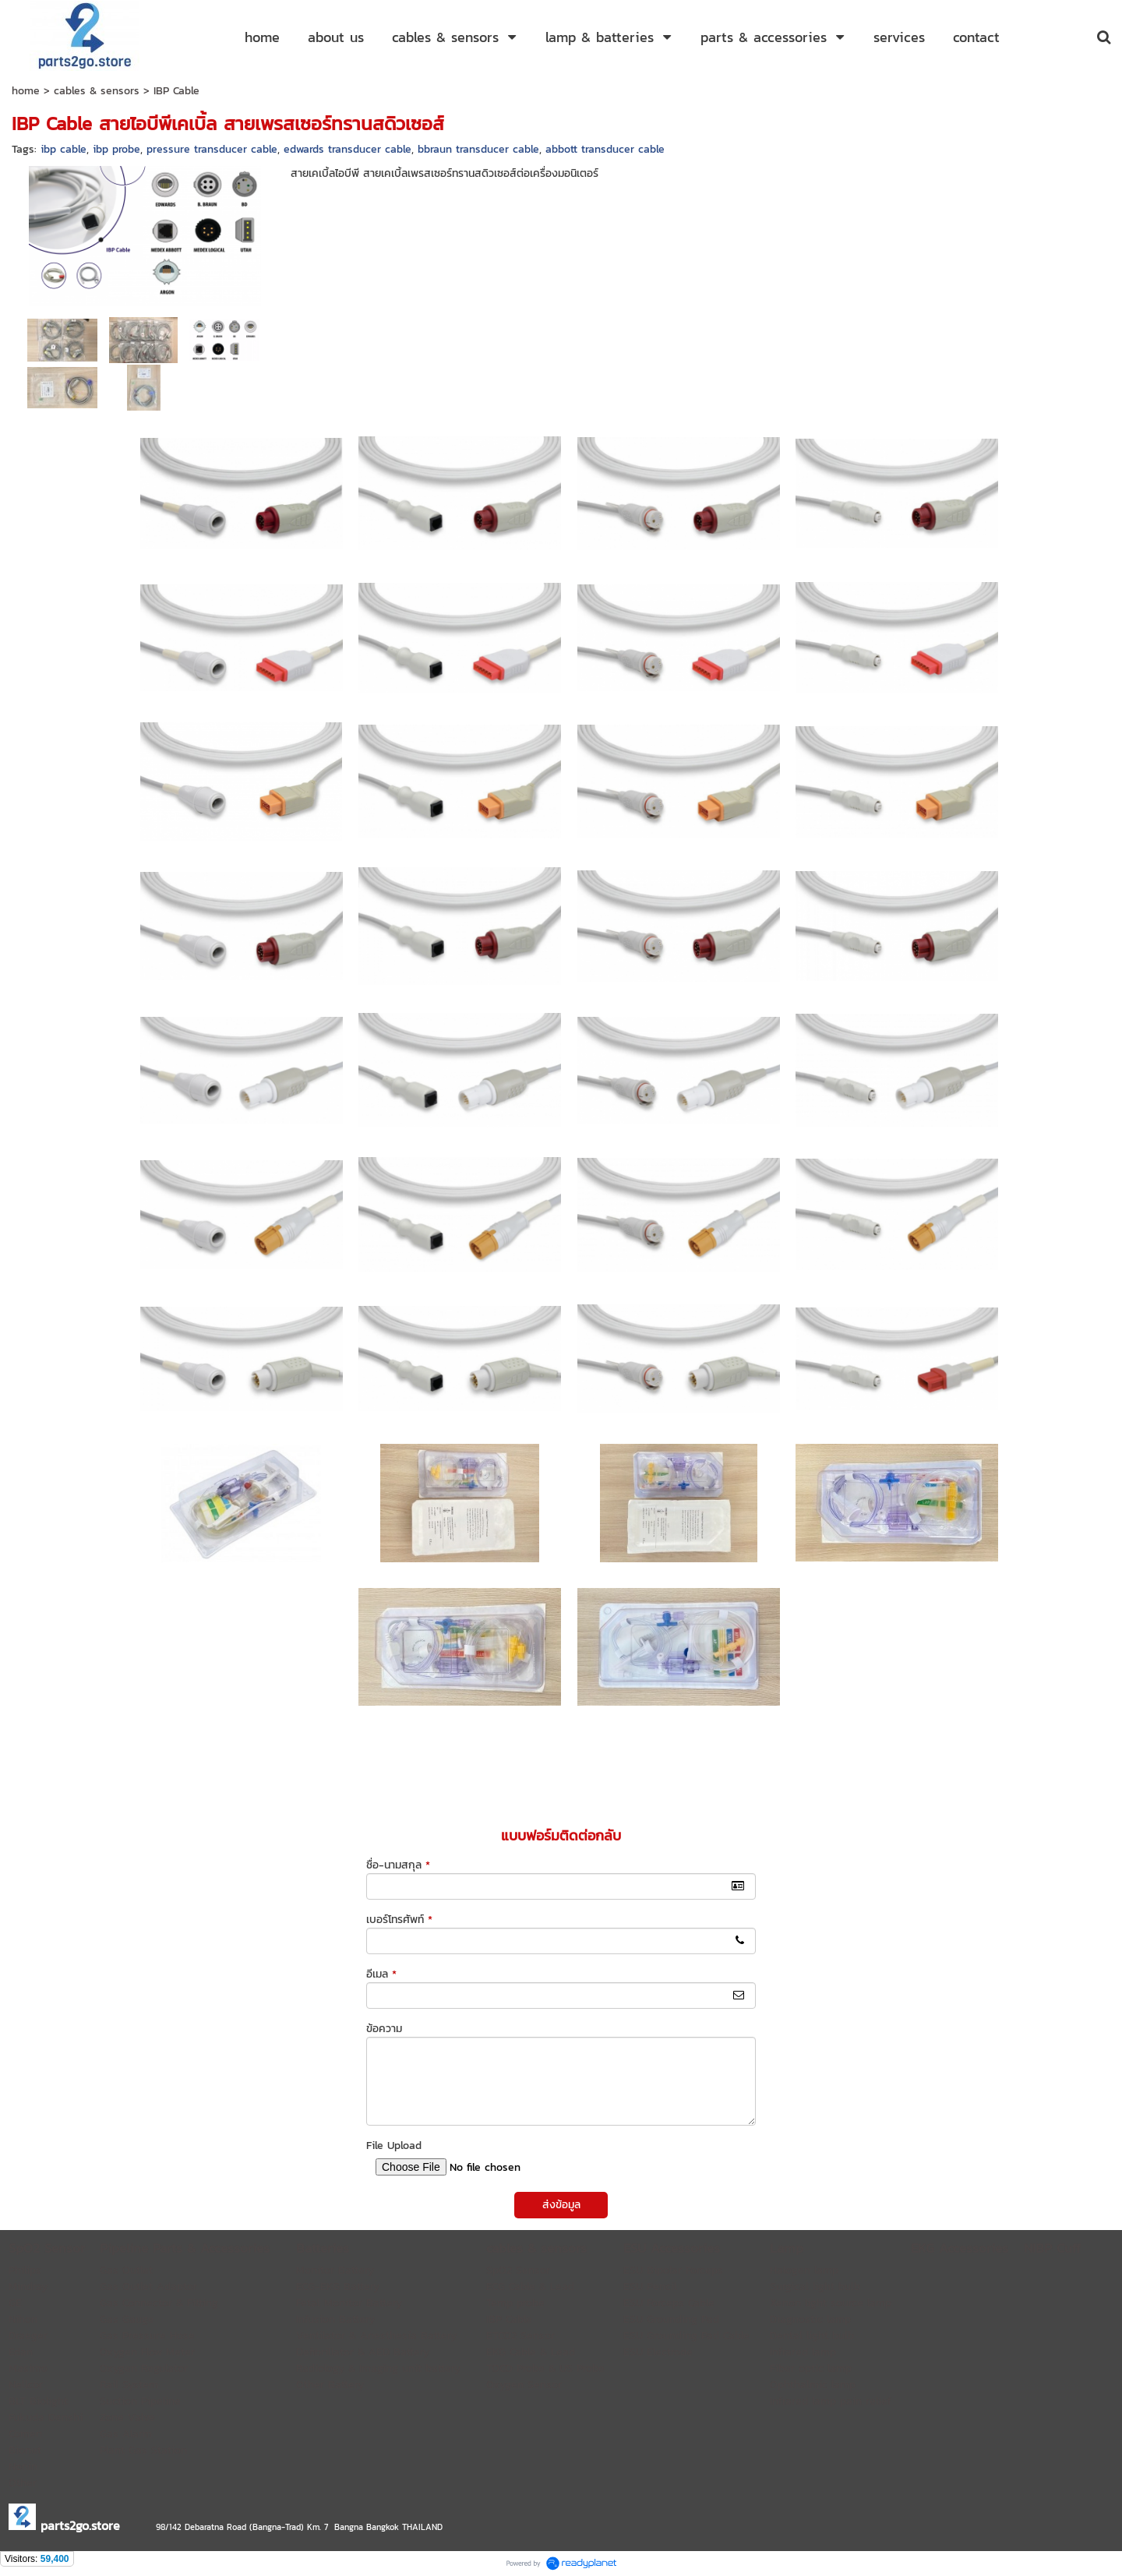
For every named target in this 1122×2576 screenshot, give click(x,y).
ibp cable (63, 149)
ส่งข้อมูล (561, 2205)
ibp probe (116, 149)
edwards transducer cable (347, 149)
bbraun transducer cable (478, 149)
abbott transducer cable (605, 149)
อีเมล (381, 1974)
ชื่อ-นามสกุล (398, 1865)
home (26, 91)
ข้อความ (384, 2028)
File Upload (394, 2145)
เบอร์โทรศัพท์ (399, 1919)
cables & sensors (96, 91)
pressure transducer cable (211, 149)
